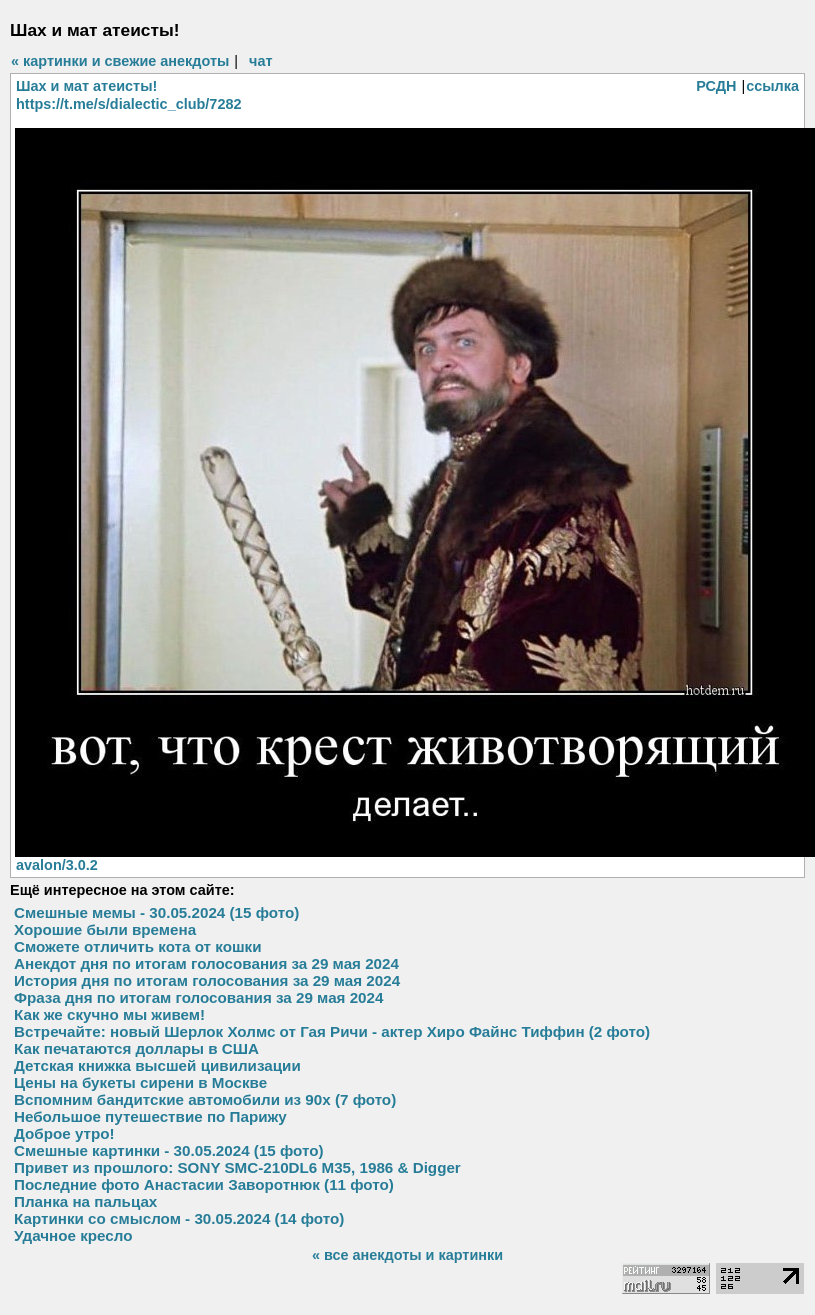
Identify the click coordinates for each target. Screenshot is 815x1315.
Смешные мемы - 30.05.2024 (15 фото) (156, 912)
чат (260, 61)
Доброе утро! (64, 1133)
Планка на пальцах (85, 1201)
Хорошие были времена (105, 929)
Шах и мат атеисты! (86, 86)
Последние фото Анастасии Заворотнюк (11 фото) (204, 1184)
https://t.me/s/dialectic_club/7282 (128, 104)
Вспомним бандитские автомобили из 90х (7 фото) (205, 1099)
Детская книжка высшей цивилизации (157, 1065)
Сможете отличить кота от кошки (138, 946)
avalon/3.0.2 (57, 865)
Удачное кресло (73, 1235)
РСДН (716, 86)
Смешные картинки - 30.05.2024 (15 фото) (169, 1150)
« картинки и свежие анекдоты (120, 61)
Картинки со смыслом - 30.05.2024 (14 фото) (179, 1218)
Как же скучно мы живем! (109, 1014)
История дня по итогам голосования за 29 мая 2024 (207, 980)
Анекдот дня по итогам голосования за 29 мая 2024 (206, 963)
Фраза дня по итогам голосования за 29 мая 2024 (198, 997)
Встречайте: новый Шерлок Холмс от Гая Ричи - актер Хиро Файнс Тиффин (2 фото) (332, 1031)
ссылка (772, 86)
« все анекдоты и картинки (407, 1255)
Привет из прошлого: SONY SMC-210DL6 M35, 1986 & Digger (237, 1167)
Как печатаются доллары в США (136, 1048)
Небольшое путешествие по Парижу (150, 1116)
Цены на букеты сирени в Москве (140, 1082)
